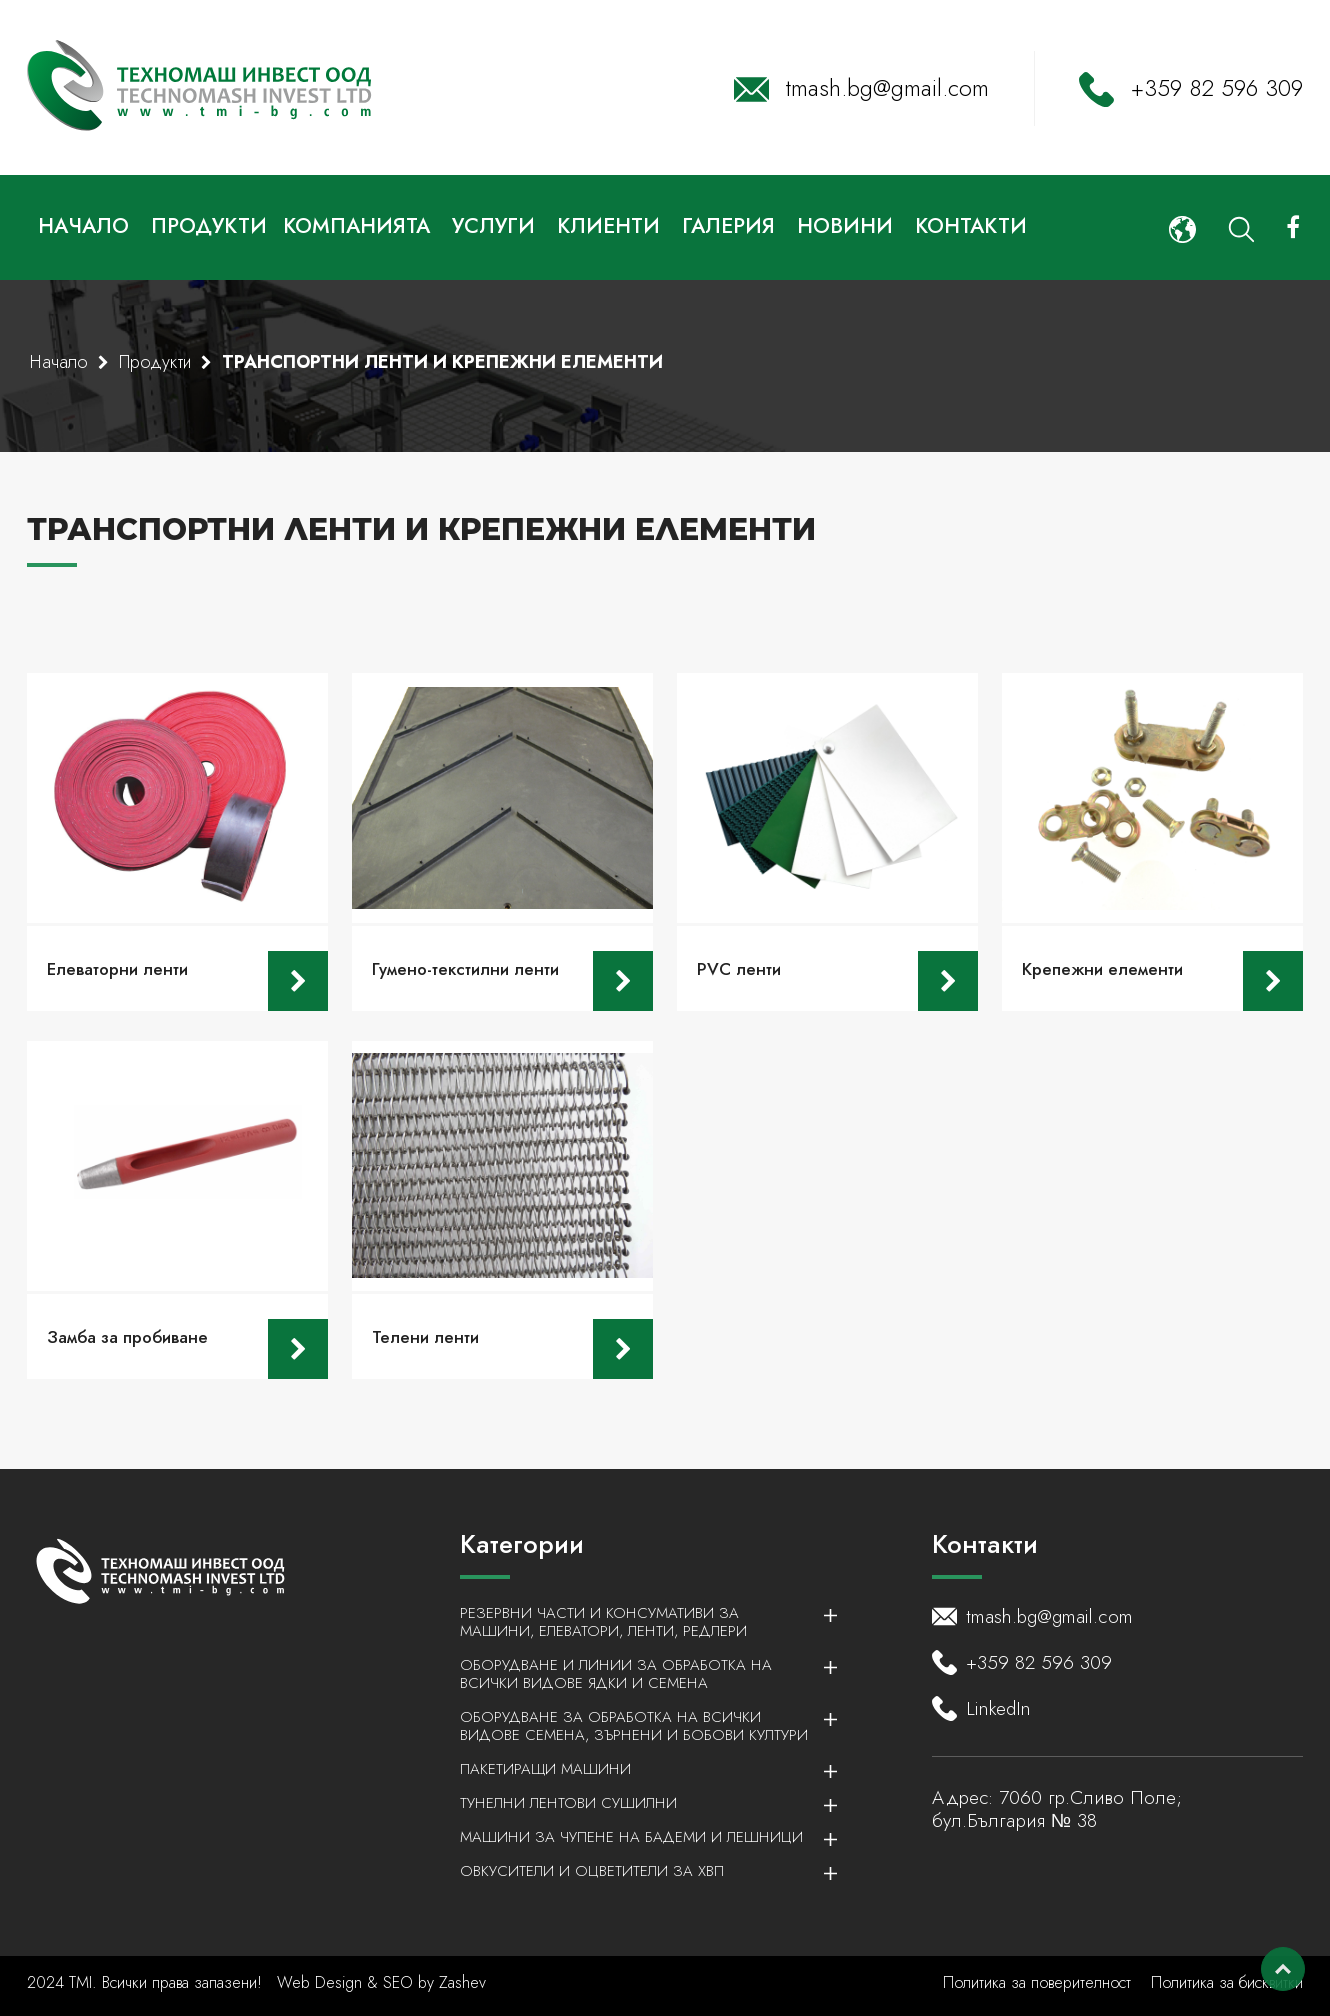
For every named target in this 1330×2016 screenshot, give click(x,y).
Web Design (322, 1982)
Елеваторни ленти (117, 969)
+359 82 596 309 (1217, 88)
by (426, 1982)
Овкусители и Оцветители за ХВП (638, 1871)
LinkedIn (998, 1708)
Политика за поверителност (1037, 1982)
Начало (59, 362)
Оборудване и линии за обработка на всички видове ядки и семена (638, 1674)
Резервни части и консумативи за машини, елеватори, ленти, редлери (638, 1622)
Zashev (462, 1982)
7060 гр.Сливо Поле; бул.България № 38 (1057, 1809)
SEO (398, 1982)
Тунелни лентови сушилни (638, 1803)
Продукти (209, 226)
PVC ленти (739, 969)
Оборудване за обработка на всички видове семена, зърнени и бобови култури (638, 1726)
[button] (1182, 227)
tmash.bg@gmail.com (887, 88)
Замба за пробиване (127, 1337)
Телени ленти (425, 1337)
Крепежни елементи (1102, 969)
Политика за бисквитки (1227, 1982)
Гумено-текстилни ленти (465, 969)
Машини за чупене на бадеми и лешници (638, 1837)
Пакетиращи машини (638, 1769)
